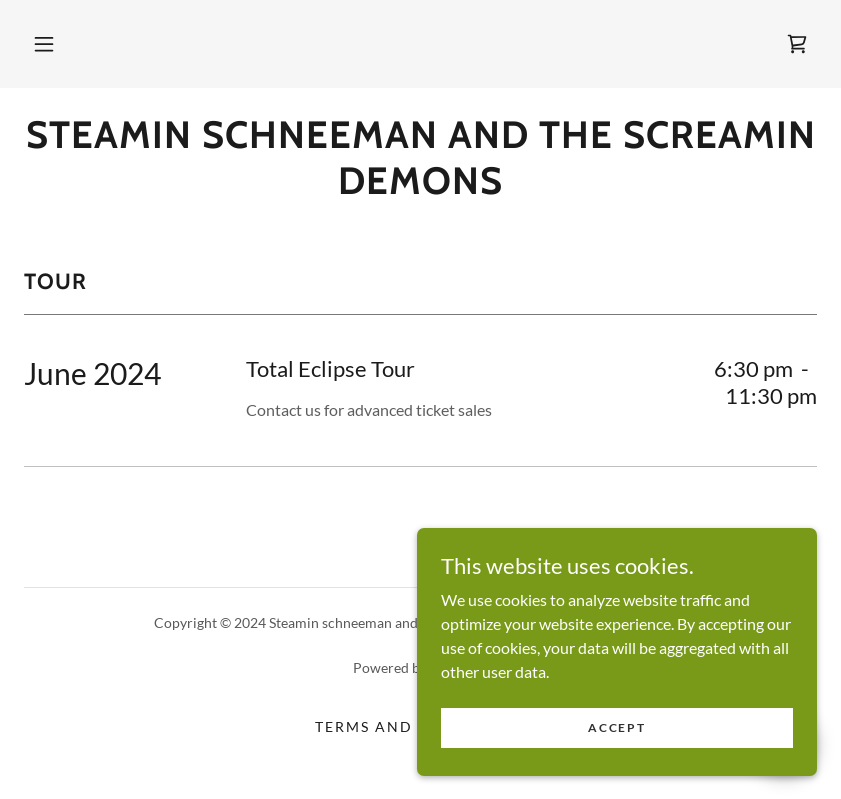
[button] (44, 44)
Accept (616, 754)
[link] (797, 44)
